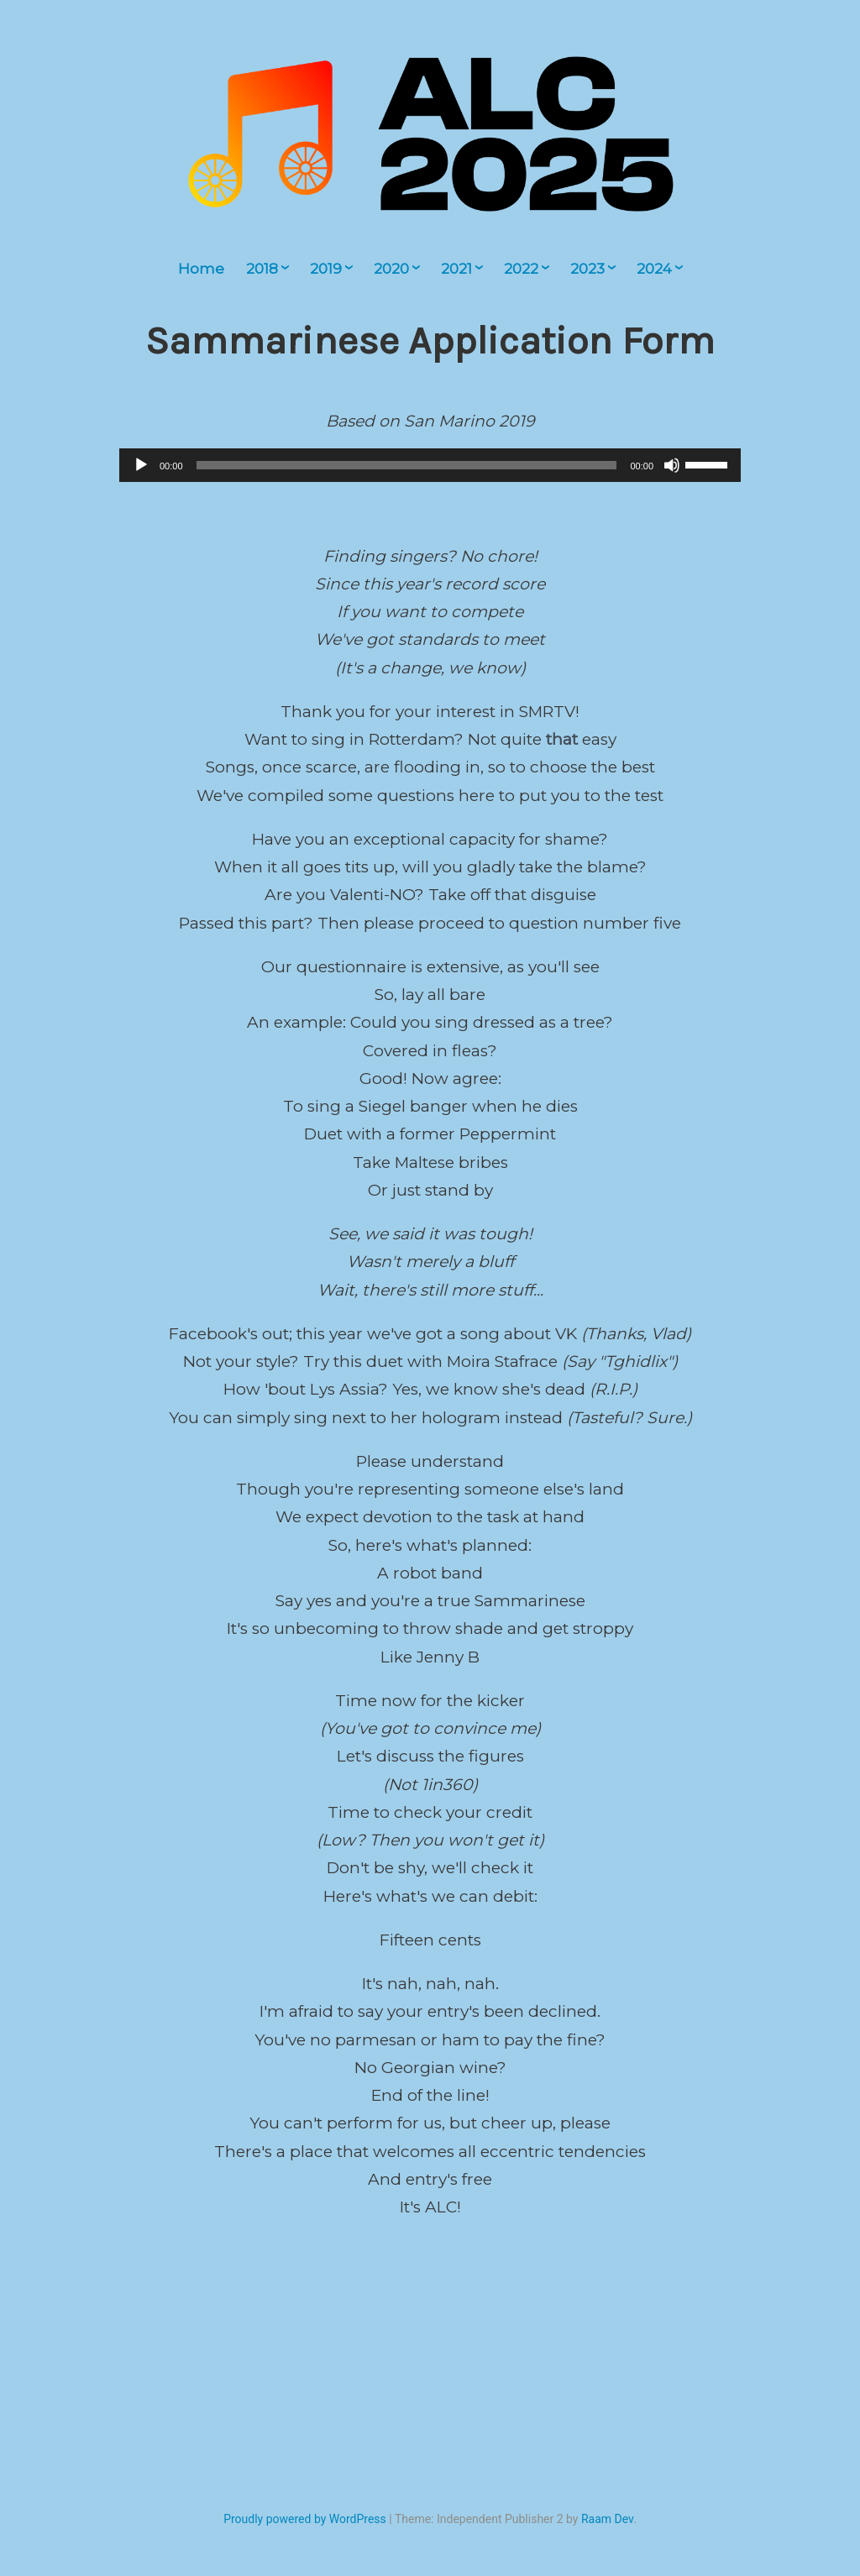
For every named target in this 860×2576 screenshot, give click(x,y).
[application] (430, 465)
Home (201, 268)
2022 (521, 268)
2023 (587, 268)
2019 (326, 268)
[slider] (407, 465)
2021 (456, 268)
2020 (391, 268)
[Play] (141, 465)
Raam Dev (607, 2519)
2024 (654, 268)
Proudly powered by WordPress (304, 2519)
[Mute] (671, 465)
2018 (262, 268)
